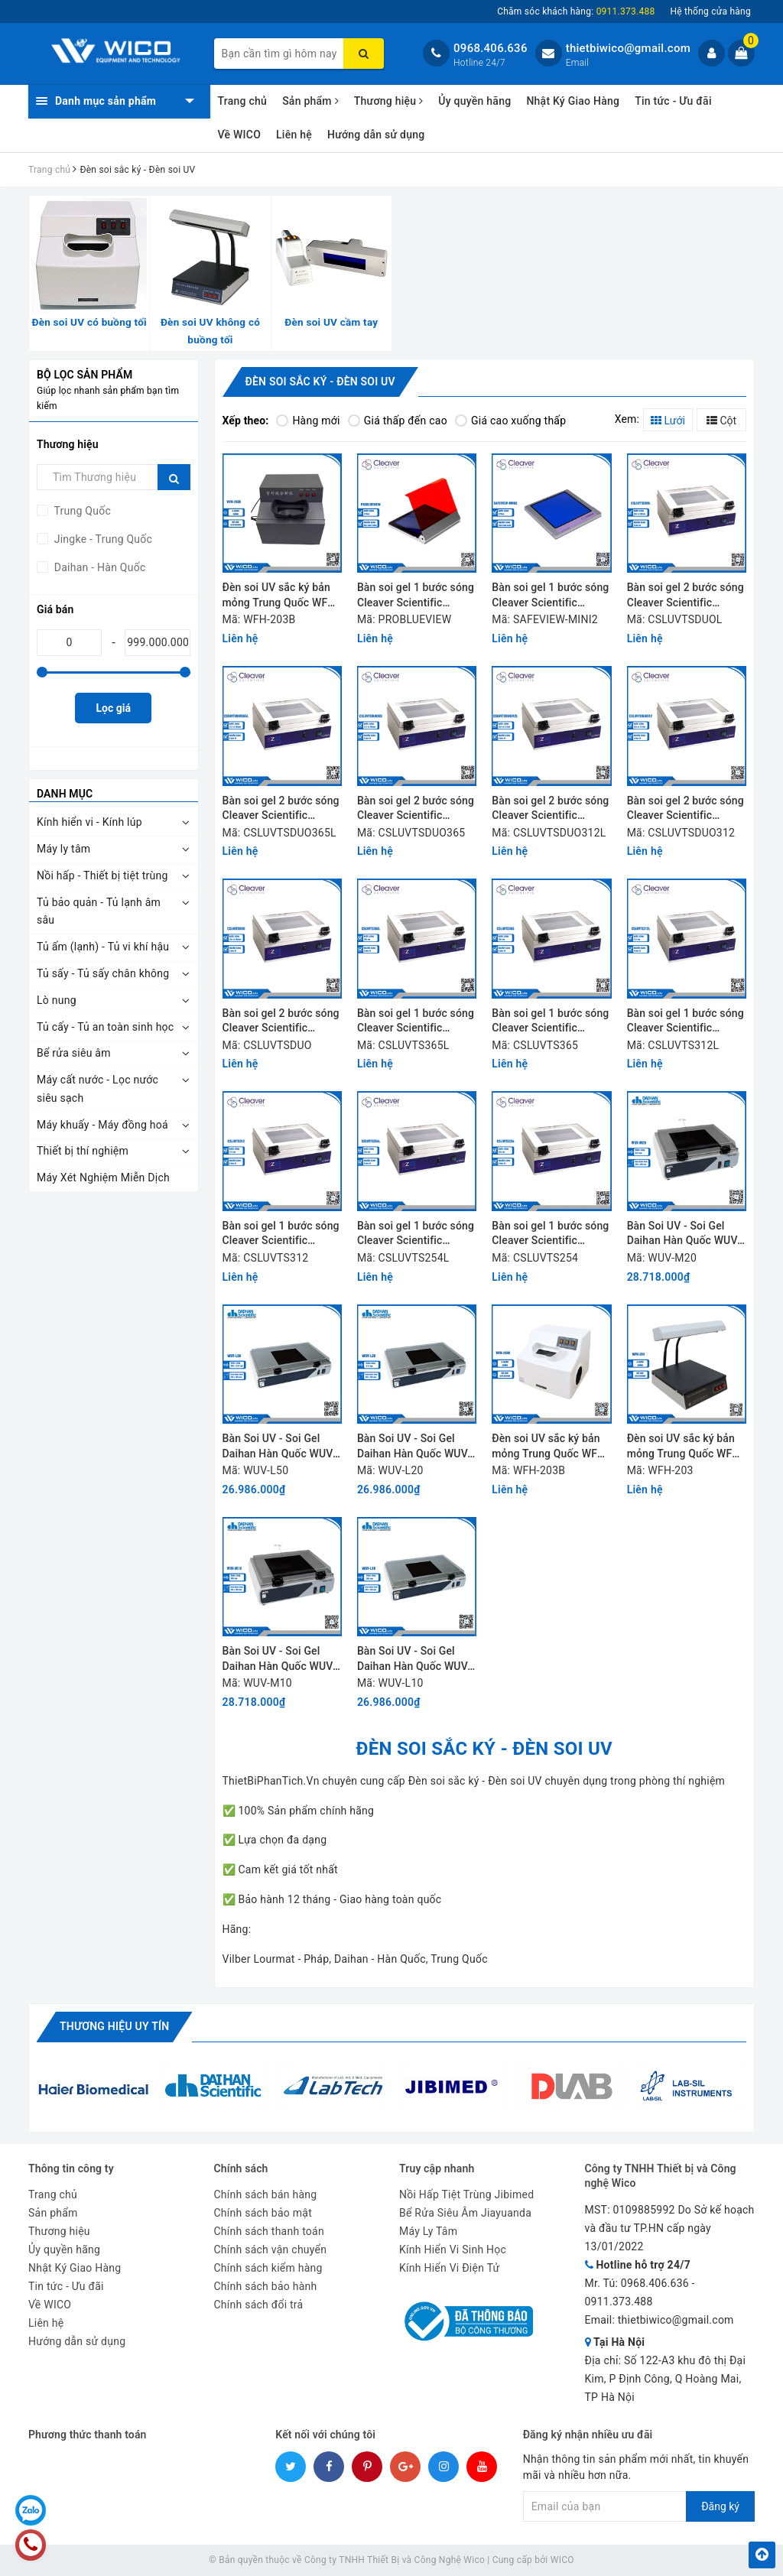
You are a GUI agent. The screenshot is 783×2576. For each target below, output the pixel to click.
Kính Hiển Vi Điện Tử (449, 2268)
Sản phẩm (310, 101)
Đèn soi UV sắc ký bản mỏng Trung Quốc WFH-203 (685, 1447)
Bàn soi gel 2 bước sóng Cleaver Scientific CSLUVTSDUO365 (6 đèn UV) (415, 809)
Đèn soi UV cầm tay (331, 322)
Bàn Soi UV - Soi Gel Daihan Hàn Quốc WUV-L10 (414, 1660)
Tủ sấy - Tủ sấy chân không (103, 973)
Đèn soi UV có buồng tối (89, 322)
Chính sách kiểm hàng (268, 2268)
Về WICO (240, 134)
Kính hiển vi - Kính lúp (89, 822)
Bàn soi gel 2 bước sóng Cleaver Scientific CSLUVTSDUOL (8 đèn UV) (685, 596)
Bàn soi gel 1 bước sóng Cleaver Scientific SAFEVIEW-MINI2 (550, 596)
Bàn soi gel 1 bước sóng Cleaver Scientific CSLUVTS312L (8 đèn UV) (685, 1022)
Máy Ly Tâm (428, 2231)
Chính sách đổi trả (259, 2304)
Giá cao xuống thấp (510, 420)
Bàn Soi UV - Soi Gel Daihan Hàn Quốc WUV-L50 (279, 1447)
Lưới (668, 420)
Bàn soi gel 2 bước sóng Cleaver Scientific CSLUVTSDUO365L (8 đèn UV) (281, 809)
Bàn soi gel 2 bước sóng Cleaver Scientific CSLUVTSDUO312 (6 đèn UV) (685, 809)
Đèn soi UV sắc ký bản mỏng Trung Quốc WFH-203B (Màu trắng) (550, 1447)
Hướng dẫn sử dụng (375, 134)
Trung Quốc (81, 511)
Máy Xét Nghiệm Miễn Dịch (103, 1177)
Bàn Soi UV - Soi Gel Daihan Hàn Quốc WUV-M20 (684, 1234)
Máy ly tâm (63, 849)
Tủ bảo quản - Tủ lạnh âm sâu (99, 911)
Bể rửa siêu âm (74, 1053)
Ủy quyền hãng (474, 101)
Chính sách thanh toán (269, 2231)
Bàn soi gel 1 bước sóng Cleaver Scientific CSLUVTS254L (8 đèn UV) (415, 1234)
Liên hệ (294, 134)
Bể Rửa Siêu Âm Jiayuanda (465, 2213)
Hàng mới (308, 420)
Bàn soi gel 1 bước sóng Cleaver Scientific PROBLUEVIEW (415, 596)
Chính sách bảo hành (265, 2286)
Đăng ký (720, 2506)
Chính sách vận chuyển (270, 2249)
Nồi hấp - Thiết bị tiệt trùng (102, 875)
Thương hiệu (389, 101)
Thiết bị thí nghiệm (82, 1151)
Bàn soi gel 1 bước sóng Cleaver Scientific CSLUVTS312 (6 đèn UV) (281, 1234)
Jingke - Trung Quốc (101, 539)
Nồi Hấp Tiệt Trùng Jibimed (466, 2194)
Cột (721, 420)
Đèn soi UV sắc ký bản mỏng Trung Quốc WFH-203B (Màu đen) (281, 596)
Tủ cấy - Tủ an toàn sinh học (105, 1027)
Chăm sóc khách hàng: (576, 11)
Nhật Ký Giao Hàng (572, 101)
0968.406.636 (490, 48)
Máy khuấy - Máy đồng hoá (102, 1125)
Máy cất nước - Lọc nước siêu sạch (97, 1089)
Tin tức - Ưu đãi (673, 101)
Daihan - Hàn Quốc (98, 567)
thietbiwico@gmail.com (628, 48)
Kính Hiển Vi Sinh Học (452, 2249)
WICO (562, 2560)
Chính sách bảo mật (263, 2213)
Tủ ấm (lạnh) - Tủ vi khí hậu (103, 946)
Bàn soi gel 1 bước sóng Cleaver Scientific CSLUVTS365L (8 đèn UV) (415, 1022)
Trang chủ (243, 101)
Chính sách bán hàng (265, 2194)
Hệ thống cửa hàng (710, 11)
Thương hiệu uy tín (114, 2026)
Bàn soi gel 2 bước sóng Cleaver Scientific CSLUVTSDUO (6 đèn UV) (281, 1022)
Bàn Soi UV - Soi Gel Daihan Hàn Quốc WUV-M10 (279, 1660)
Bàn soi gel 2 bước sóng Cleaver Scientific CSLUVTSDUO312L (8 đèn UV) (550, 809)
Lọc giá (113, 708)
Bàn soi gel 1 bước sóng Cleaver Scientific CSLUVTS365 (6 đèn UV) (550, 1022)
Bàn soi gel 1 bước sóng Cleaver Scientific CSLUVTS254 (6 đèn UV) (550, 1234)
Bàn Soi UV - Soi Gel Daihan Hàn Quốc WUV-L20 (414, 1447)
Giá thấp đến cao (397, 420)
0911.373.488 (619, 2301)
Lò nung (56, 1000)
